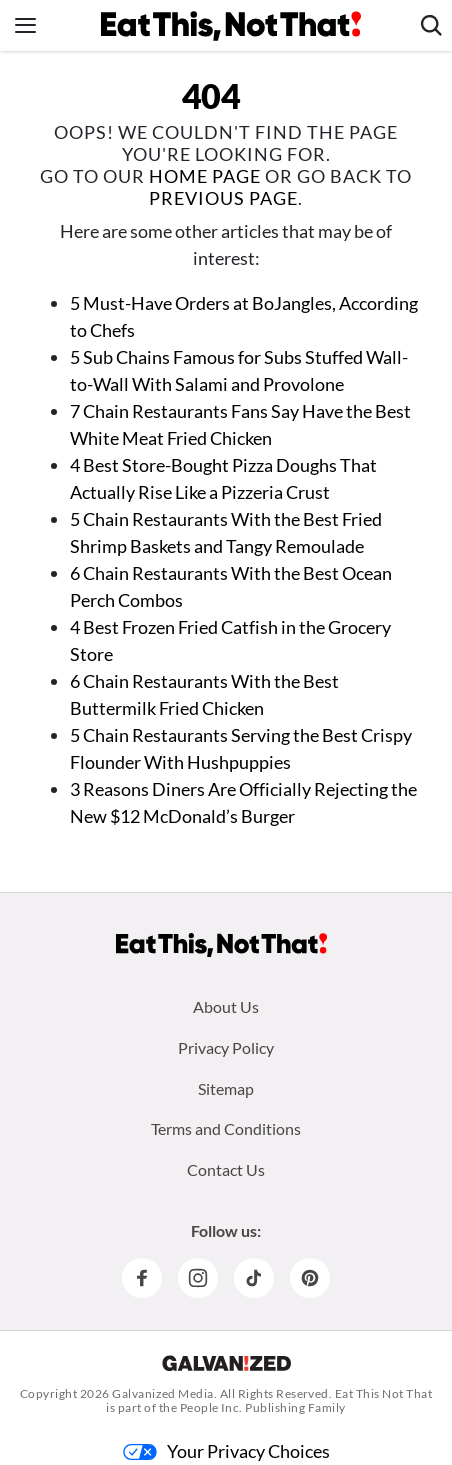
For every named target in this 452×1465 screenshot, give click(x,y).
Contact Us (226, 1169)
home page (205, 176)
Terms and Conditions (226, 1128)
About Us (226, 1006)
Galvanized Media (163, 1393)
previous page (223, 198)
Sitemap (226, 1088)
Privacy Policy (226, 1047)
